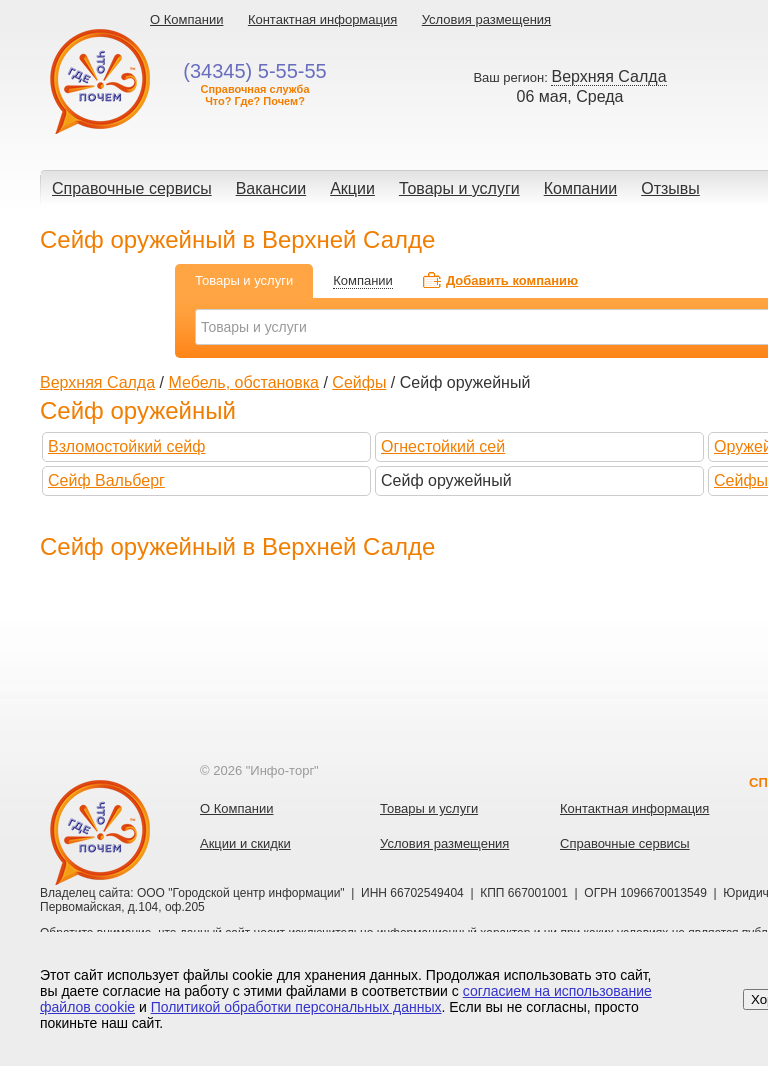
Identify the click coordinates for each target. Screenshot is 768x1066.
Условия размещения (486, 19)
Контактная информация (322, 19)
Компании (581, 188)
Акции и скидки (245, 843)
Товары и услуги (459, 188)
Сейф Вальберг (106, 480)
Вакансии (271, 188)
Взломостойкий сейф (126, 446)
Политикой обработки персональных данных (296, 1007)
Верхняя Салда (97, 382)
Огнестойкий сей (443, 446)
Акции (352, 188)
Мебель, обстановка (243, 382)
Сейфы (359, 382)
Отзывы (670, 188)
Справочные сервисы (132, 188)
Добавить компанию (512, 280)
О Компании (186, 19)
